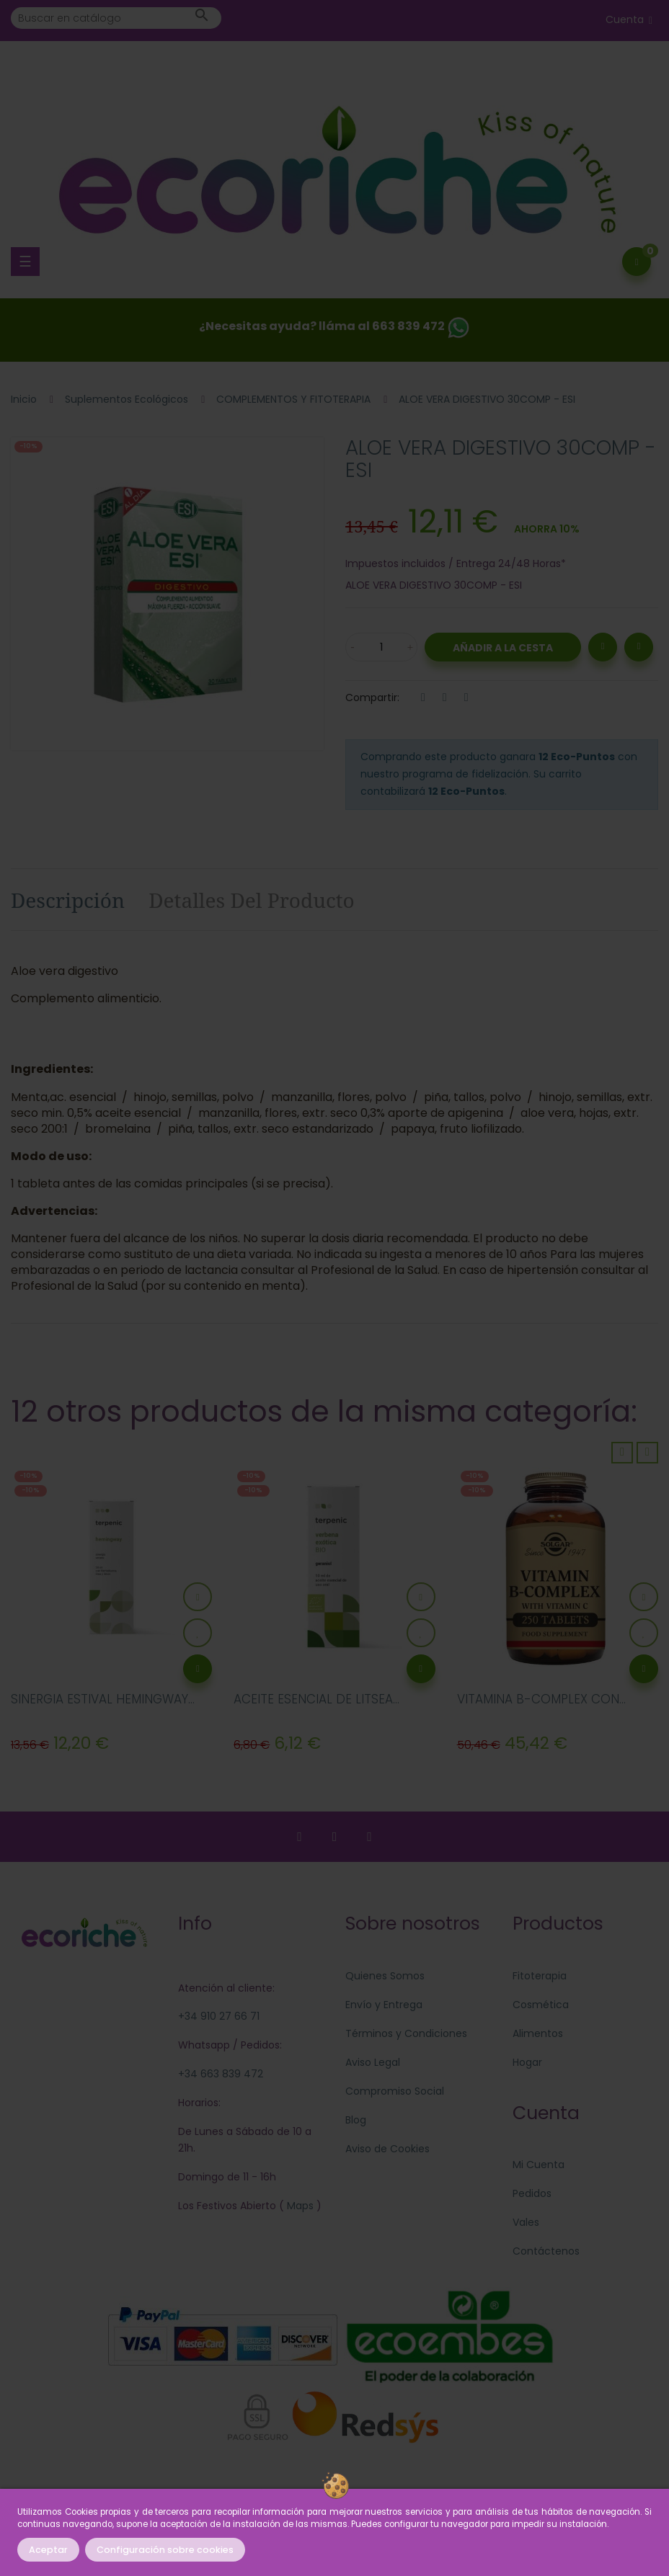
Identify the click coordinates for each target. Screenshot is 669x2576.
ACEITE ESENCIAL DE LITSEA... (316, 1699)
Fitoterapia (540, 1976)
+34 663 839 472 (220, 2074)
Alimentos (538, 2033)
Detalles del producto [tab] (252, 900)
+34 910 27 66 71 (219, 2016)
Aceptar (48, 2550)
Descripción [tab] (68, 900)
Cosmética (541, 2004)
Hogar (527, 2062)
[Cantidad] (381, 647)
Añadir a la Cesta (503, 648)
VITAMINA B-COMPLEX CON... (541, 1699)
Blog (355, 2120)
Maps (299, 2205)
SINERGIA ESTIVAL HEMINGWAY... (103, 1699)
